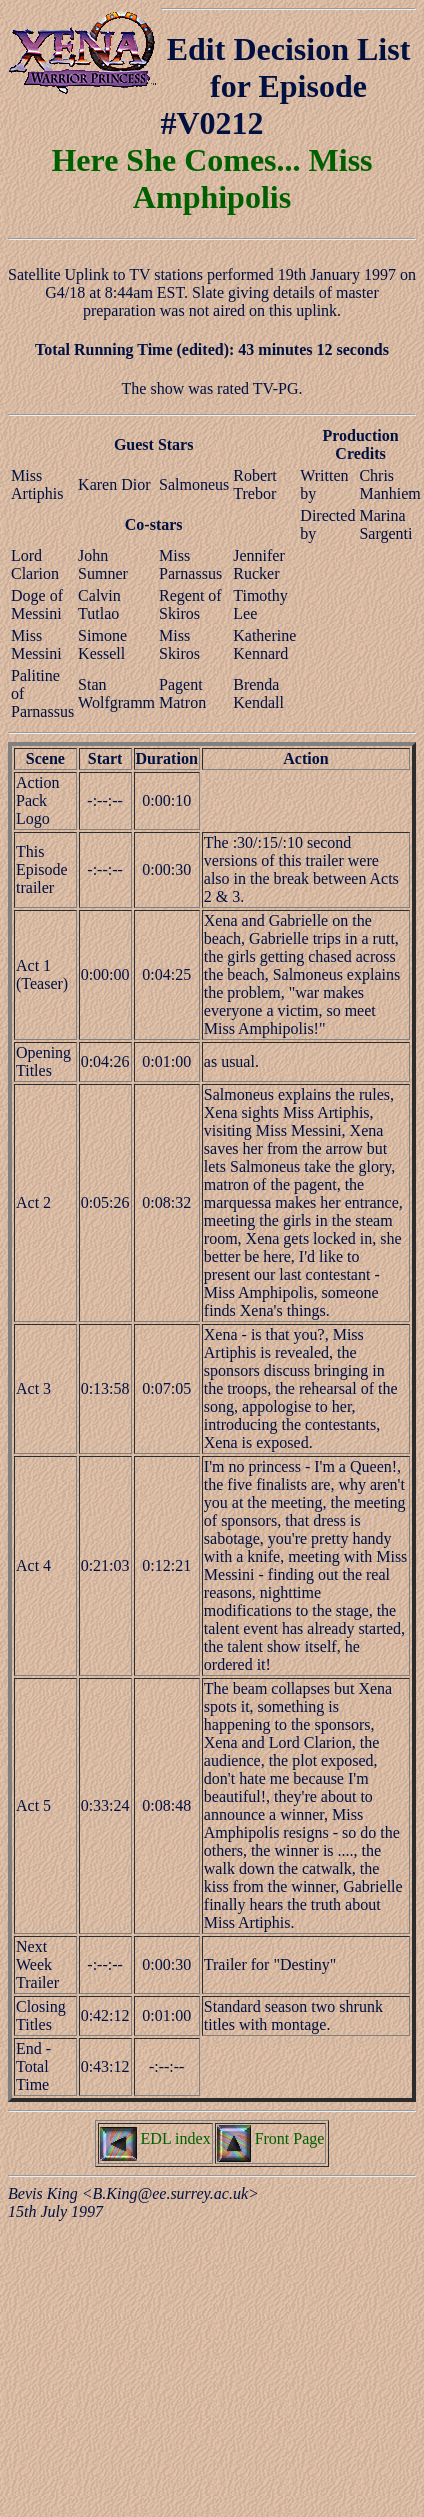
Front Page (271, 2138)
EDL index (155, 2138)
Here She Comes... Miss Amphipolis (211, 178)
